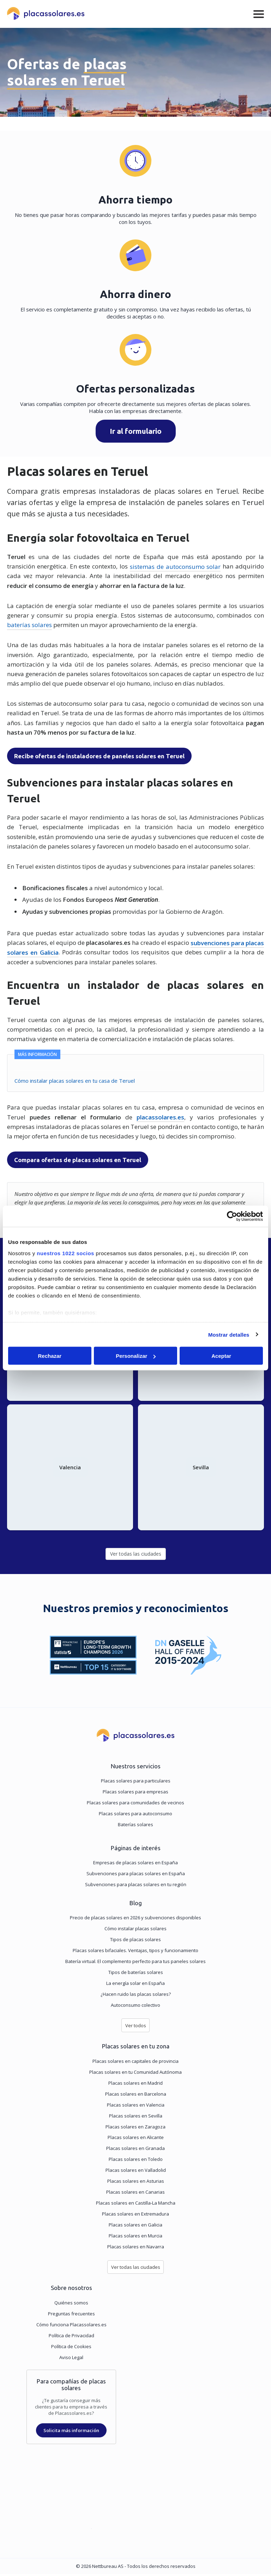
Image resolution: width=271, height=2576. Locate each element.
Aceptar (221, 1356)
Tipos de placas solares (135, 1941)
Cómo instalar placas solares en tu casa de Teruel (74, 1080)
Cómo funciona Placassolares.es (71, 2326)
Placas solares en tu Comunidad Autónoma (135, 2074)
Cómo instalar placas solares (135, 1930)
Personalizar (136, 1356)
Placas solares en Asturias (135, 2183)
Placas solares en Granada (135, 2150)
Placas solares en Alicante (136, 2139)
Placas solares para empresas (135, 1794)
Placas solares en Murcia (135, 2238)
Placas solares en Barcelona (135, 2096)
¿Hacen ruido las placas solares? (136, 1996)
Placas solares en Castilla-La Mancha (135, 2205)
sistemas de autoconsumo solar (175, 566)
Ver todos (135, 2027)
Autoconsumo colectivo (135, 2007)
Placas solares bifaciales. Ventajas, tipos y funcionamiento (135, 1952)
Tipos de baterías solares (135, 1974)
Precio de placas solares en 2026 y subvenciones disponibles (135, 1919)
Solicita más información (71, 2432)
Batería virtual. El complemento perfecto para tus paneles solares (135, 1963)
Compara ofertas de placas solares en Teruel (77, 1159)
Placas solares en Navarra (135, 2249)
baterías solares (29, 625)
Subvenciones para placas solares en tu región (135, 1886)
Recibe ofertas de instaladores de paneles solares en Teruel (99, 756)
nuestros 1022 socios (65, 1253)
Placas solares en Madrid (135, 2085)
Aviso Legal (71, 2359)
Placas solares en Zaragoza (135, 2129)
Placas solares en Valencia (135, 2107)
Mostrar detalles (228, 1334)
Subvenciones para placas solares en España (135, 1875)
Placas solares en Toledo (136, 2161)
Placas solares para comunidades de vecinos (135, 1805)
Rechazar (49, 1356)
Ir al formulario (136, 431)
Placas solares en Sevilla (135, 2118)
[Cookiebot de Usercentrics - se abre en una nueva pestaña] (232, 1216)
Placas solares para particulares (135, 1783)
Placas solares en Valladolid (136, 2172)
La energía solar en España (135, 1985)
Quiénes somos (71, 2305)
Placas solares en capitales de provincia (135, 2063)
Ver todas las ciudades (135, 1556)
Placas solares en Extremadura (135, 2216)
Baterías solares (135, 1826)
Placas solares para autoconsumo (135, 1815)
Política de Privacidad (71, 2337)
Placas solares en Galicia (135, 2227)
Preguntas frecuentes (71, 2316)
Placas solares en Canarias (135, 2194)
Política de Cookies (71, 2348)
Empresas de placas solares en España (135, 1864)
